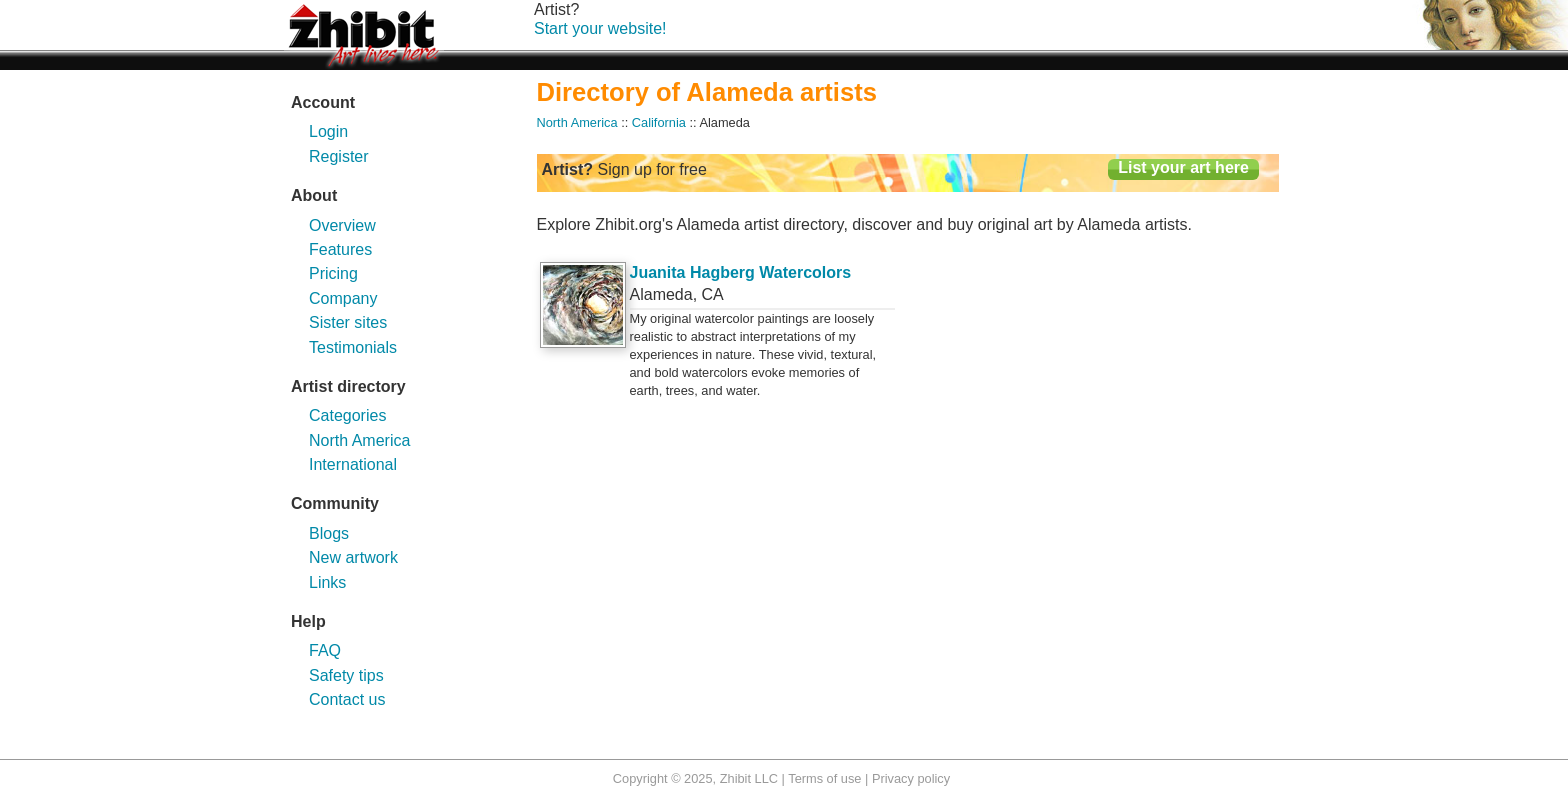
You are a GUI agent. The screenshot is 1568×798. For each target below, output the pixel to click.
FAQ (325, 650)
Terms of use (824, 778)
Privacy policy (911, 778)
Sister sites (348, 322)
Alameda (661, 294)
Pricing (333, 273)
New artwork (353, 557)
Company (343, 298)
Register (339, 156)
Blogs (329, 533)
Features (340, 249)
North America (359, 440)
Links (327, 582)
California (659, 122)
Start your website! (600, 28)
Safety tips (346, 675)
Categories (347, 415)
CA (713, 294)
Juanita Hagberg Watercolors (741, 272)
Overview (342, 225)
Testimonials (353, 347)
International (353, 464)
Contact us (347, 699)
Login (328, 131)
